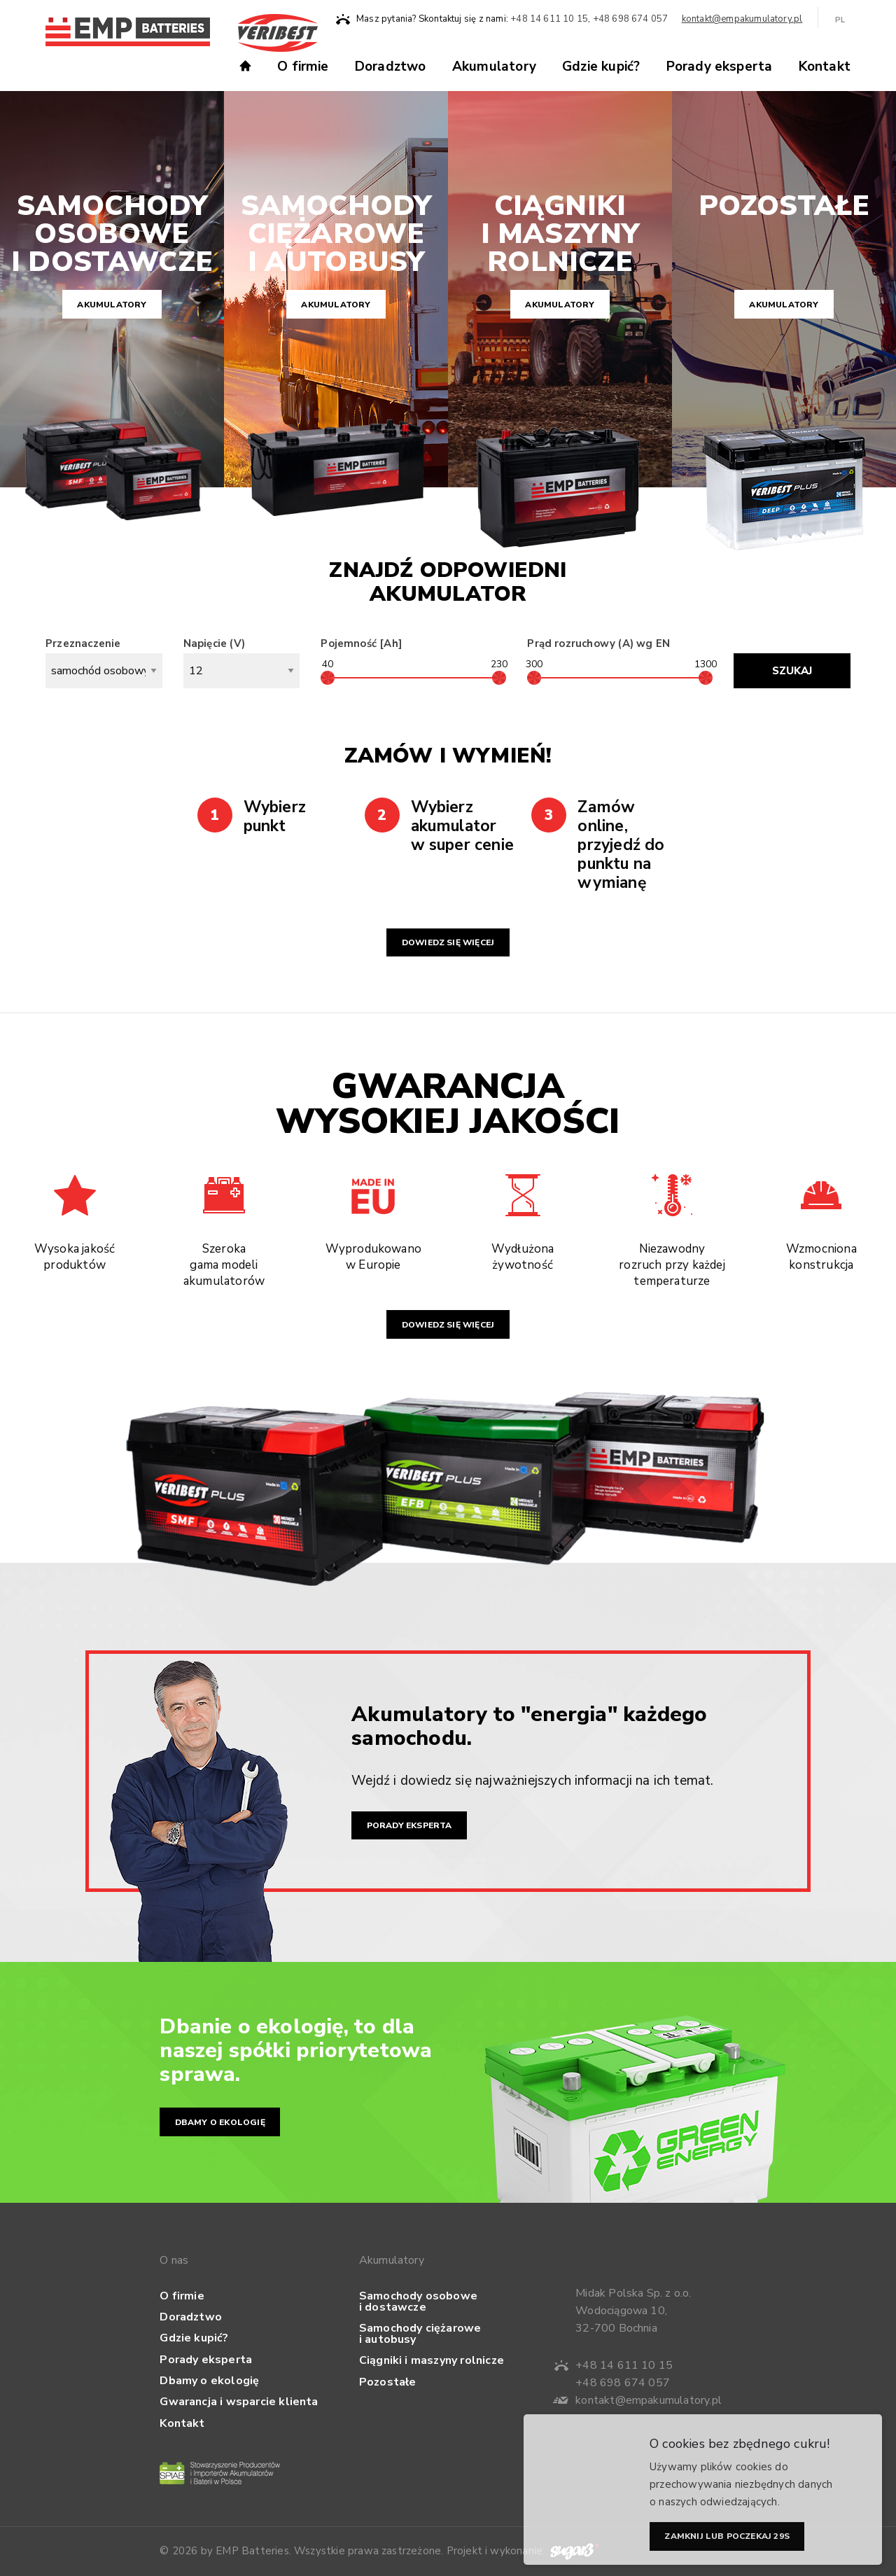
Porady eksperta (719, 66)
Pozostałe (387, 2382)
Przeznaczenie (104, 662)
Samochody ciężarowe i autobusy (420, 2333)
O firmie (303, 66)
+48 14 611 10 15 (549, 19)
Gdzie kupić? (601, 66)
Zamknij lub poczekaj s (727, 2538)
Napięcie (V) (241, 662)
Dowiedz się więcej (448, 942)
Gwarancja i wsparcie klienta (239, 2401)
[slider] (328, 678)
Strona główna (250, 64)
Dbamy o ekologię (220, 2122)
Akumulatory (494, 66)
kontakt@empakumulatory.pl (742, 19)
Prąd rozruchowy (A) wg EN (598, 643)
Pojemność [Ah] (361, 643)
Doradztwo (390, 66)
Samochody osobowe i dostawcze (418, 2301)
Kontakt (824, 66)
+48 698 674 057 (630, 19)
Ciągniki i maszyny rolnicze (431, 2360)
